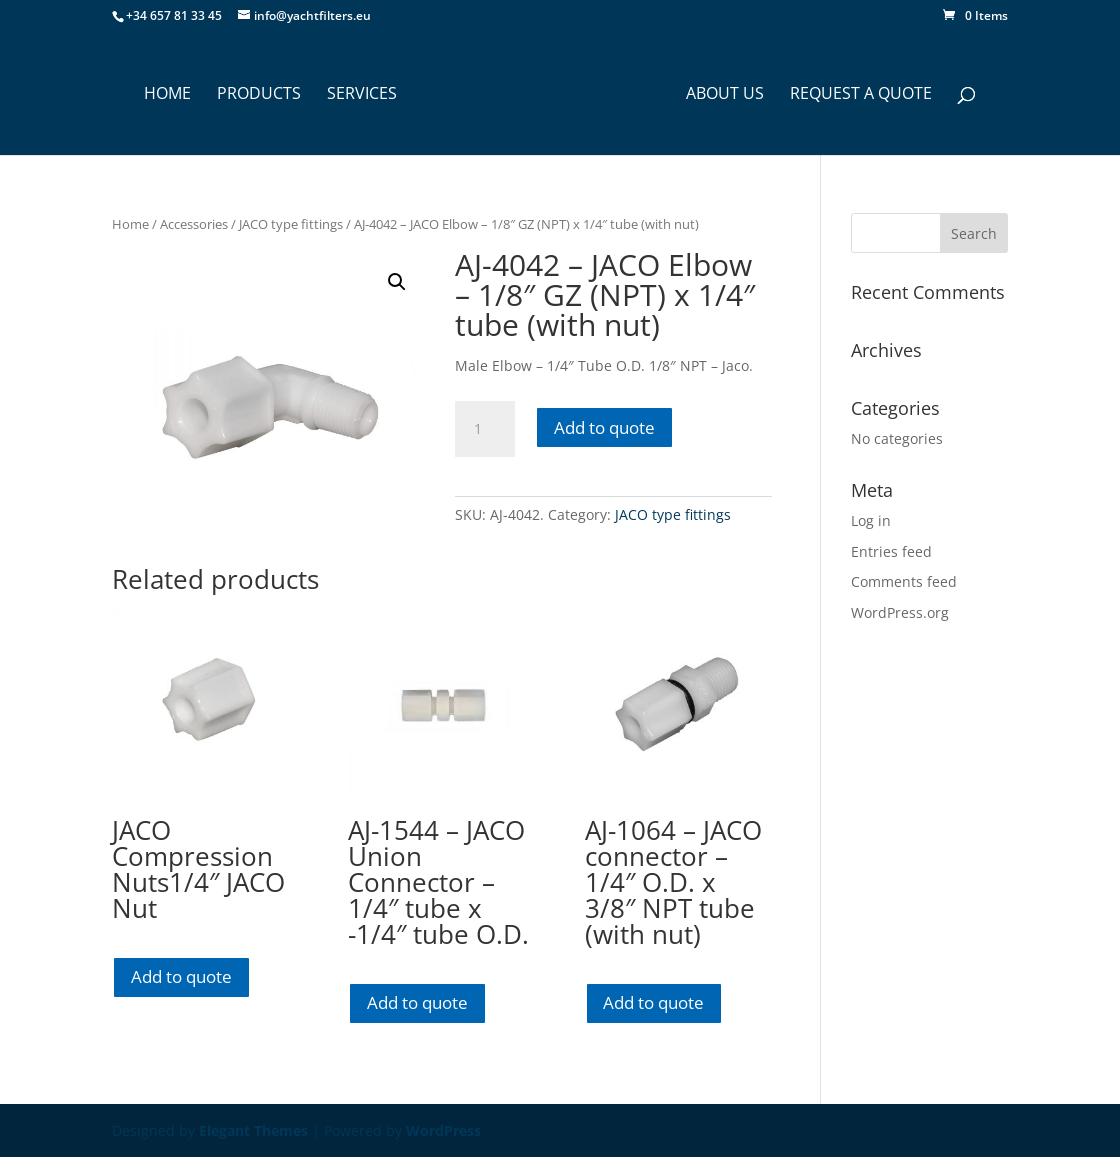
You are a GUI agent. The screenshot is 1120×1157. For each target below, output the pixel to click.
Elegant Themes (253, 1130)
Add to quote (604, 427)
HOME (161, 95)
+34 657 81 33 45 (174, 15)
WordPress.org (900, 612)
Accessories (194, 224)
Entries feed (891, 551)
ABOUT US (731, 95)
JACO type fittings (291, 224)
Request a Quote (867, 95)
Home (130, 224)
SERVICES (356, 95)
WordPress (443, 1130)
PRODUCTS (253, 95)
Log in (871, 520)
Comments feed (904, 581)
